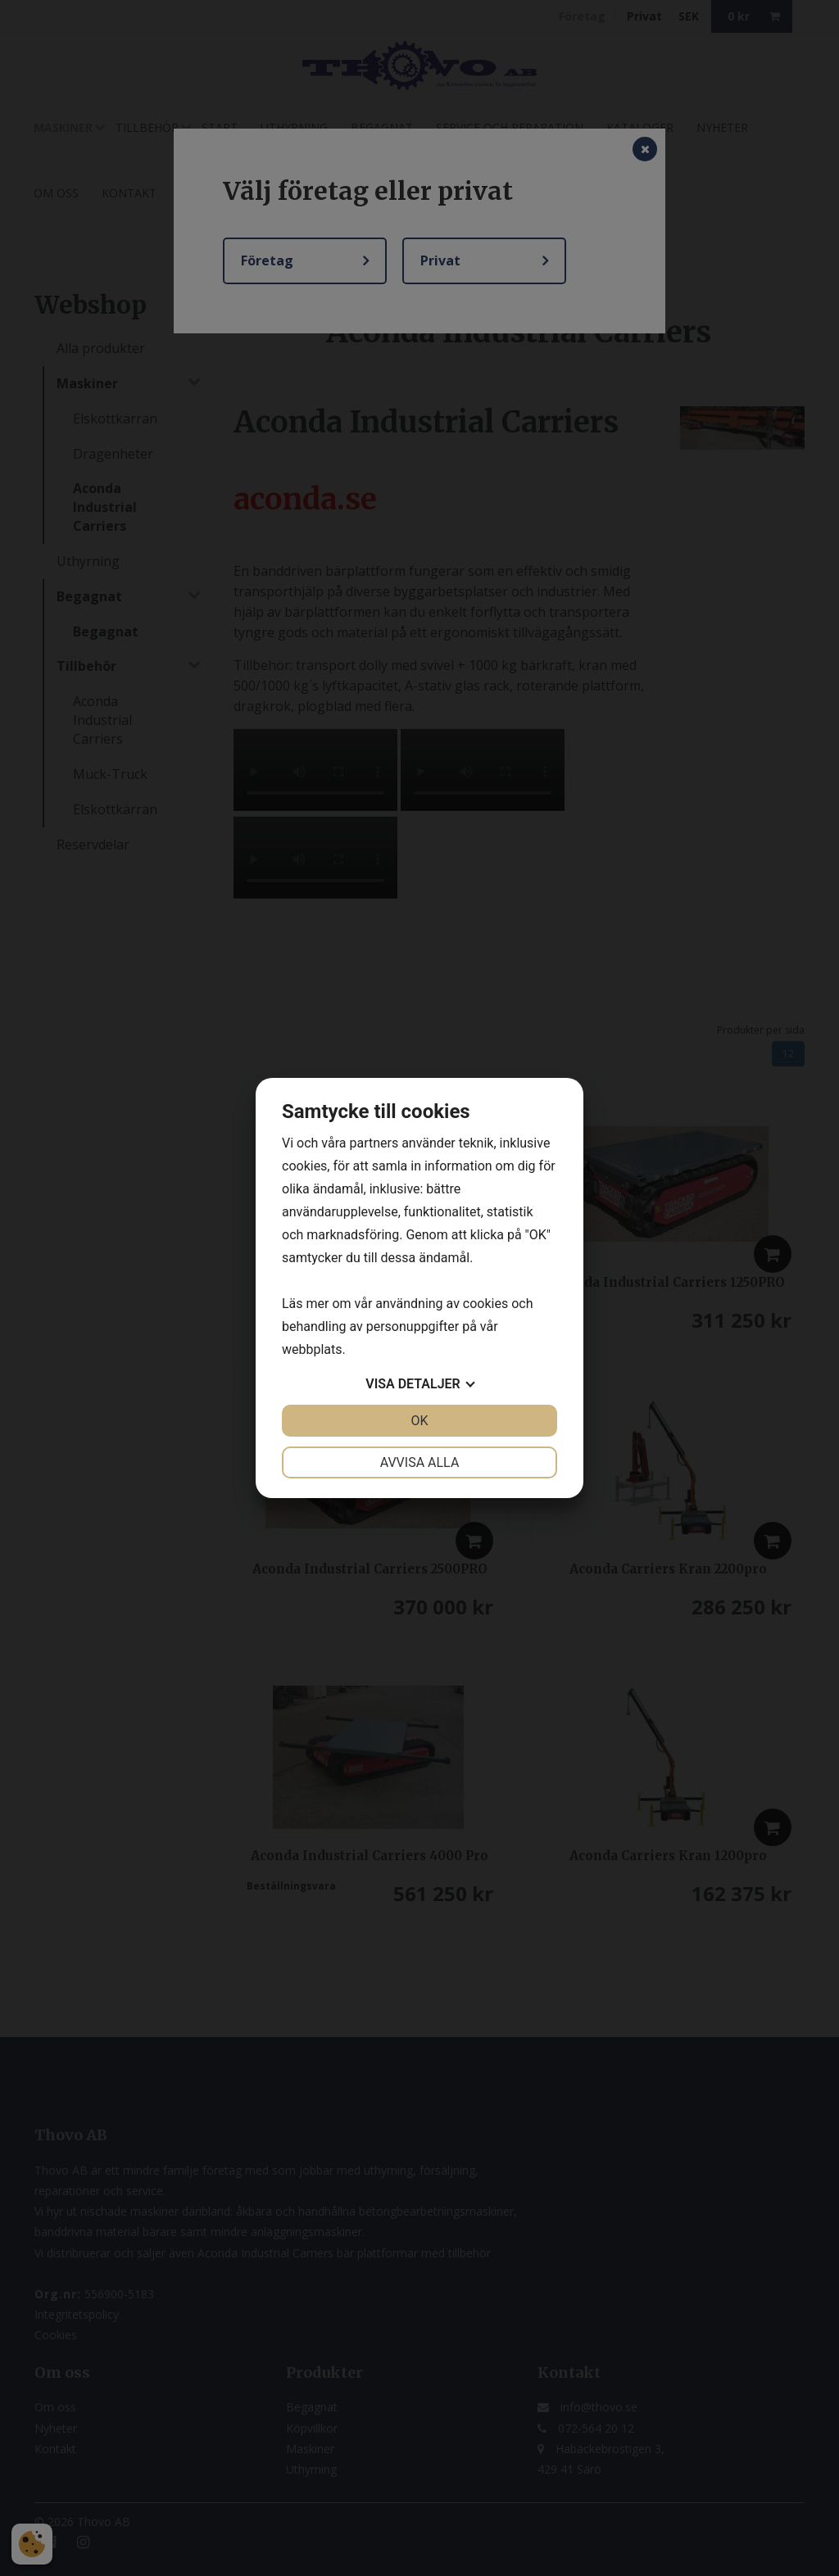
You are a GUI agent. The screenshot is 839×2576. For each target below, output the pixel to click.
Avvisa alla (420, 1462)
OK (419, 1420)
